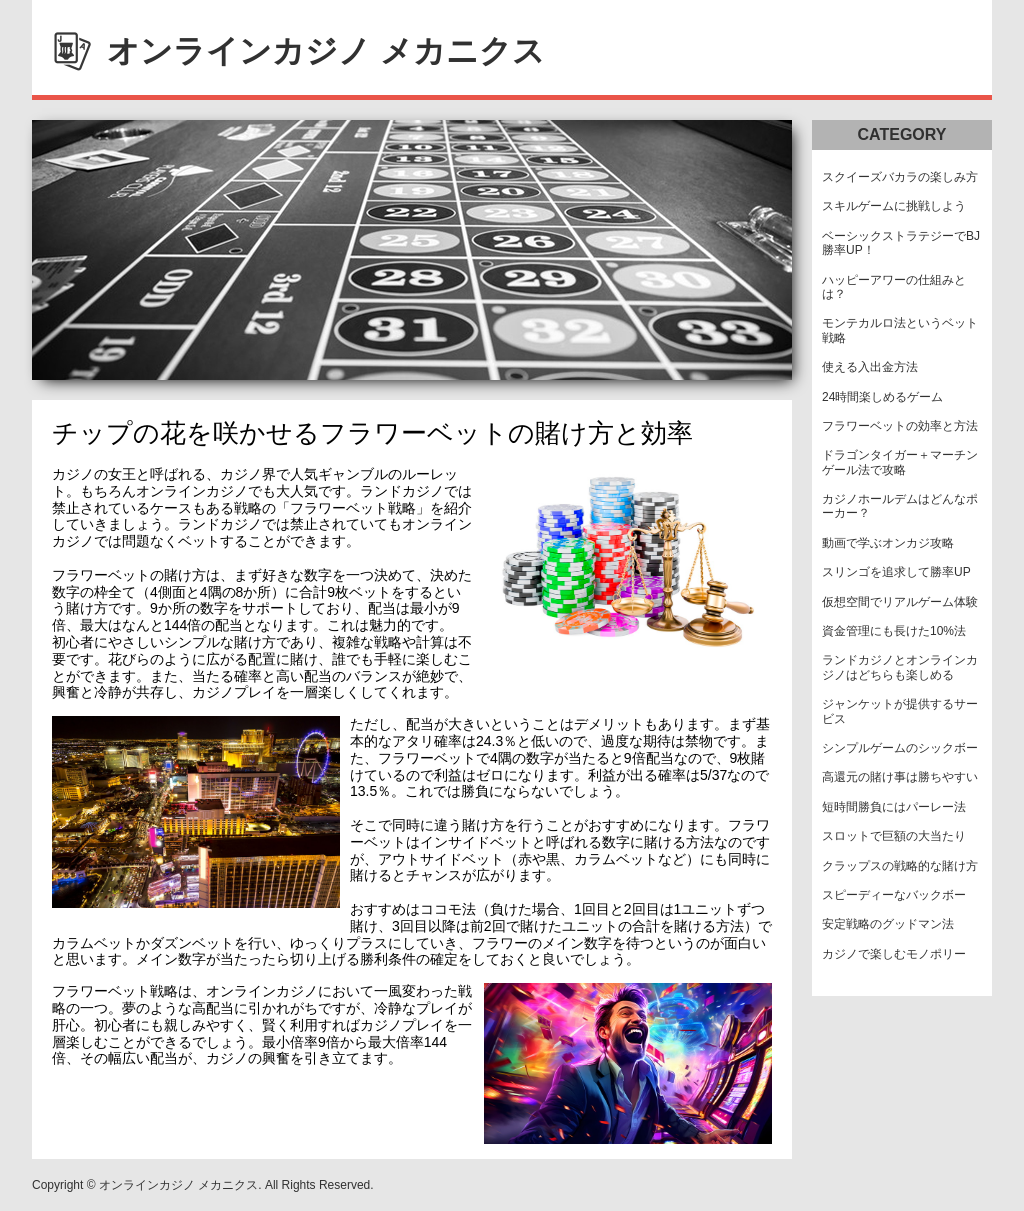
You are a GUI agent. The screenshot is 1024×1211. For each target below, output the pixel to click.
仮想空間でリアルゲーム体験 (900, 602)
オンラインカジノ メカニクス (326, 51)
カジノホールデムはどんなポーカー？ (900, 506)
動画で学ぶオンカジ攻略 (888, 543)
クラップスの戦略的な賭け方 (900, 866)
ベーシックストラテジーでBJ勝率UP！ (901, 243)
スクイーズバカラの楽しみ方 (900, 177)
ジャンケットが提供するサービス (900, 711)
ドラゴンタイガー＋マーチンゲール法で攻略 (900, 462)
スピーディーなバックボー (894, 895)
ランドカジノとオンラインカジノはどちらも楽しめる (900, 667)
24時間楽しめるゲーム (882, 397)
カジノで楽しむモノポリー (894, 954)
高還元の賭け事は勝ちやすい (900, 777)
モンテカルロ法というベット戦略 (900, 330)
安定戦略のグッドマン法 (888, 924)
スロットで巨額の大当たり (894, 836)
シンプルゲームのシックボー (900, 748)
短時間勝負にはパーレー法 (894, 807)
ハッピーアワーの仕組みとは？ (894, 287)
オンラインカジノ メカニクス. (180, 1185)
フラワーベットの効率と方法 (900, 426)
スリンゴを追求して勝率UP (896, 572)
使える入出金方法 (870, 367)
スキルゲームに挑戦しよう (894, 206)
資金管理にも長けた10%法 (894, 631)
